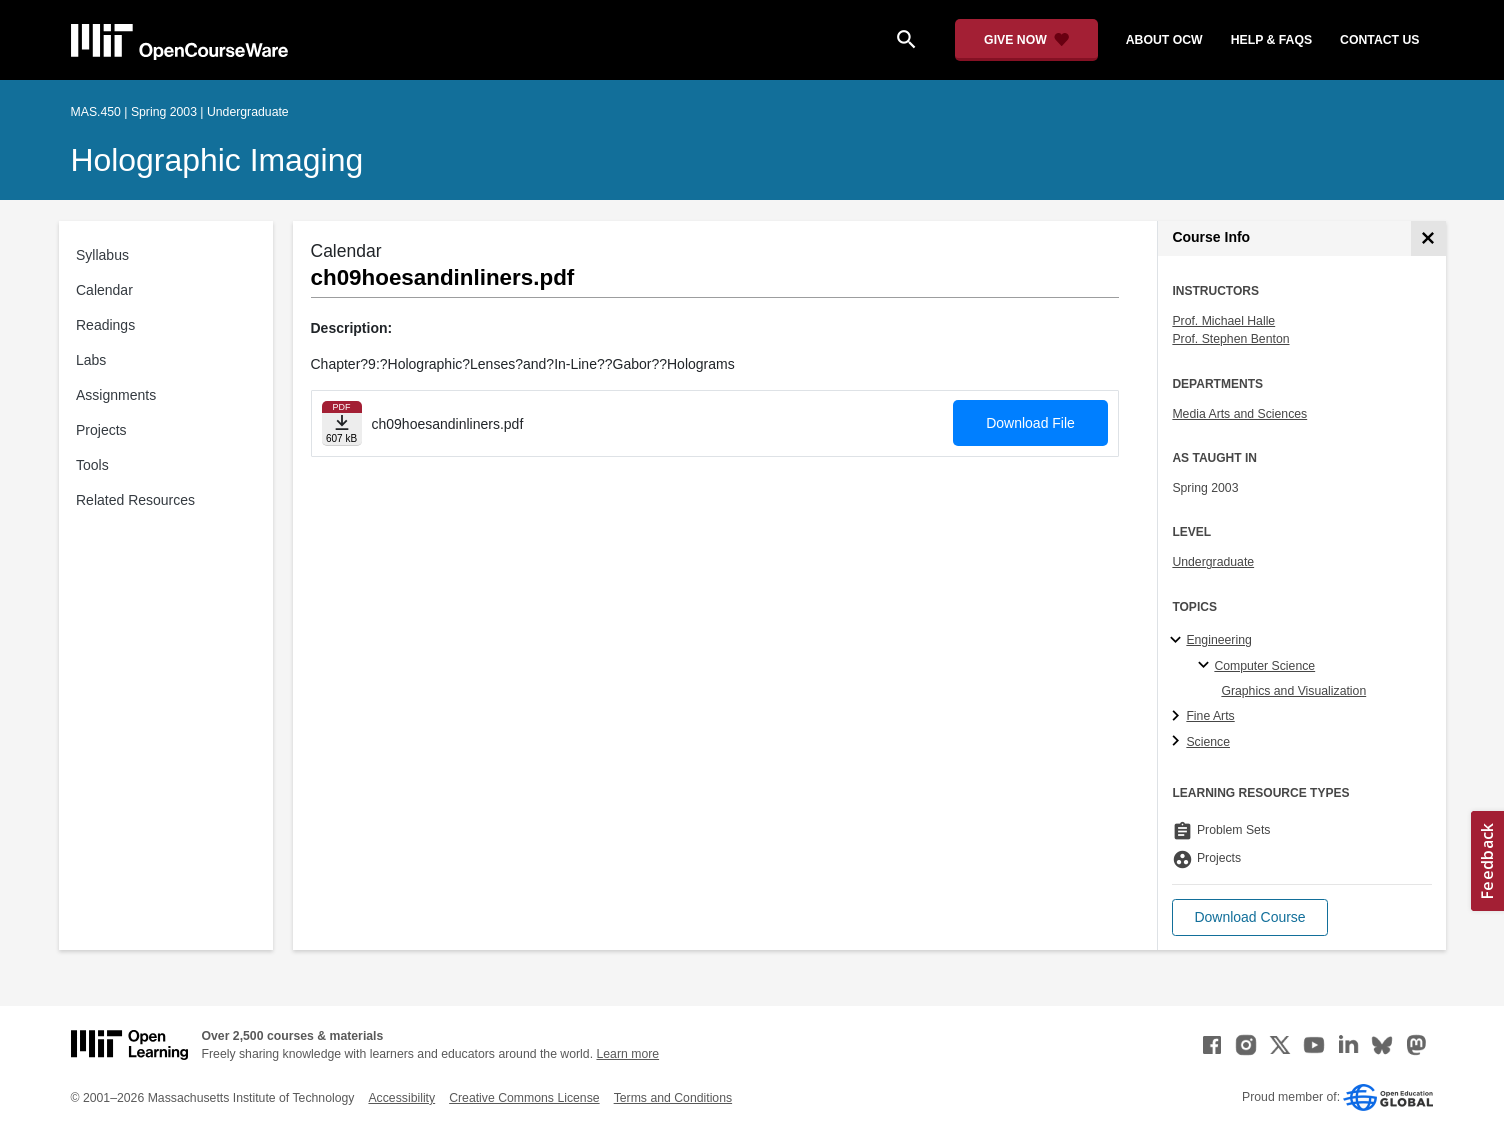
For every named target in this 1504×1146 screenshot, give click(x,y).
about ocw (1164, 40)
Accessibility (401, 1098)
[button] (1249, 917)
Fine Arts (1210, 716)
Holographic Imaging (217, 160)
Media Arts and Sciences (1239, 414)
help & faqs (1271, 40)
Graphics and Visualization (1293, 691)
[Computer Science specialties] (1206, 666)
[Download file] (342, 423)
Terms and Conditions (673, 1098)
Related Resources (135, 500)
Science (1208, 742)
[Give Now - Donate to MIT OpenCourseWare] (1026, 40)
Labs (91, 360)
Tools (92, 465)
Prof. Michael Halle (1223, 321)
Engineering (1218, 640)
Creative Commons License (524, 1098)
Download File (1030, 423)
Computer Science (1264, 666)
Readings (105, 325)
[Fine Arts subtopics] (1178, 717)
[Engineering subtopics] (1178, 641)
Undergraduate (1213, 562)
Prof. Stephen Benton (1230, 339)
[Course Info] (1428, 238)
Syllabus (102, 255)
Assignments (116, 395)
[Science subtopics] (1178, 742)
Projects (101, 430)
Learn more (627, 1054)
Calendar (104, 290)
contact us (1379, 40)
